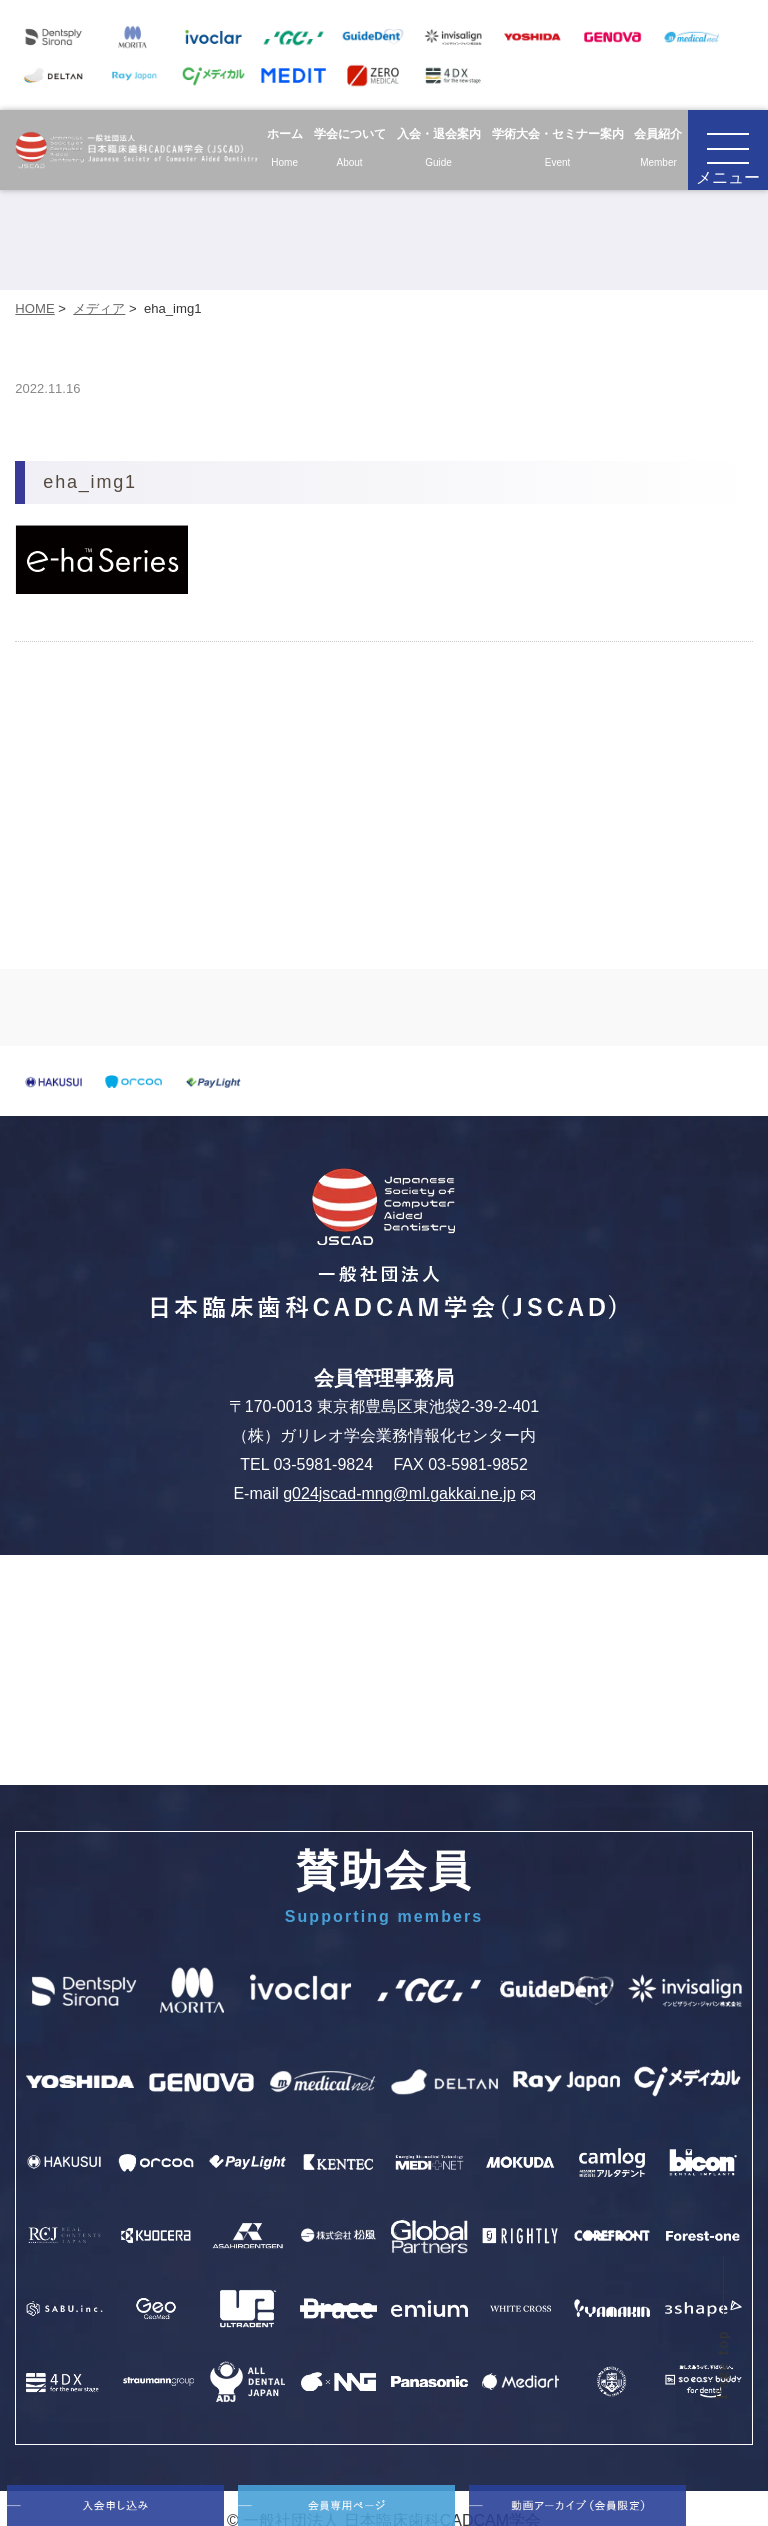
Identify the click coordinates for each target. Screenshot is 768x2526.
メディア (99, 308)
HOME (34, 308)
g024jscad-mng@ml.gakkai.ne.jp (408, 1493)
